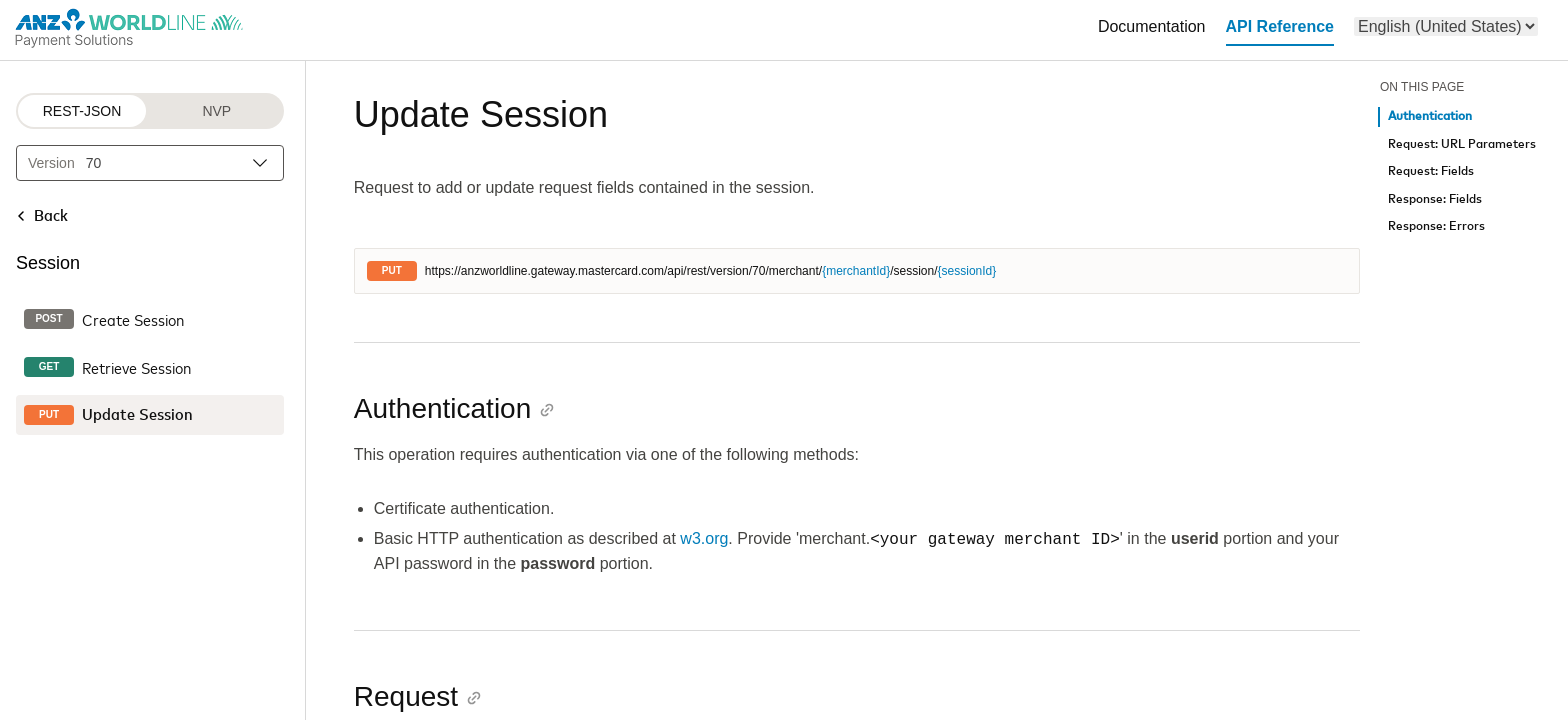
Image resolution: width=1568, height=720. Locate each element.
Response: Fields (1435, 199)
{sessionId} (967, 271)
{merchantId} (856, 271)
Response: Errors (1436, 226)
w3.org (704, 539)
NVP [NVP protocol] (216, 111)
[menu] (1446, 26)
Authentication (1430, 116)
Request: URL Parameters (1462, 144)
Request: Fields (1431, 171)
